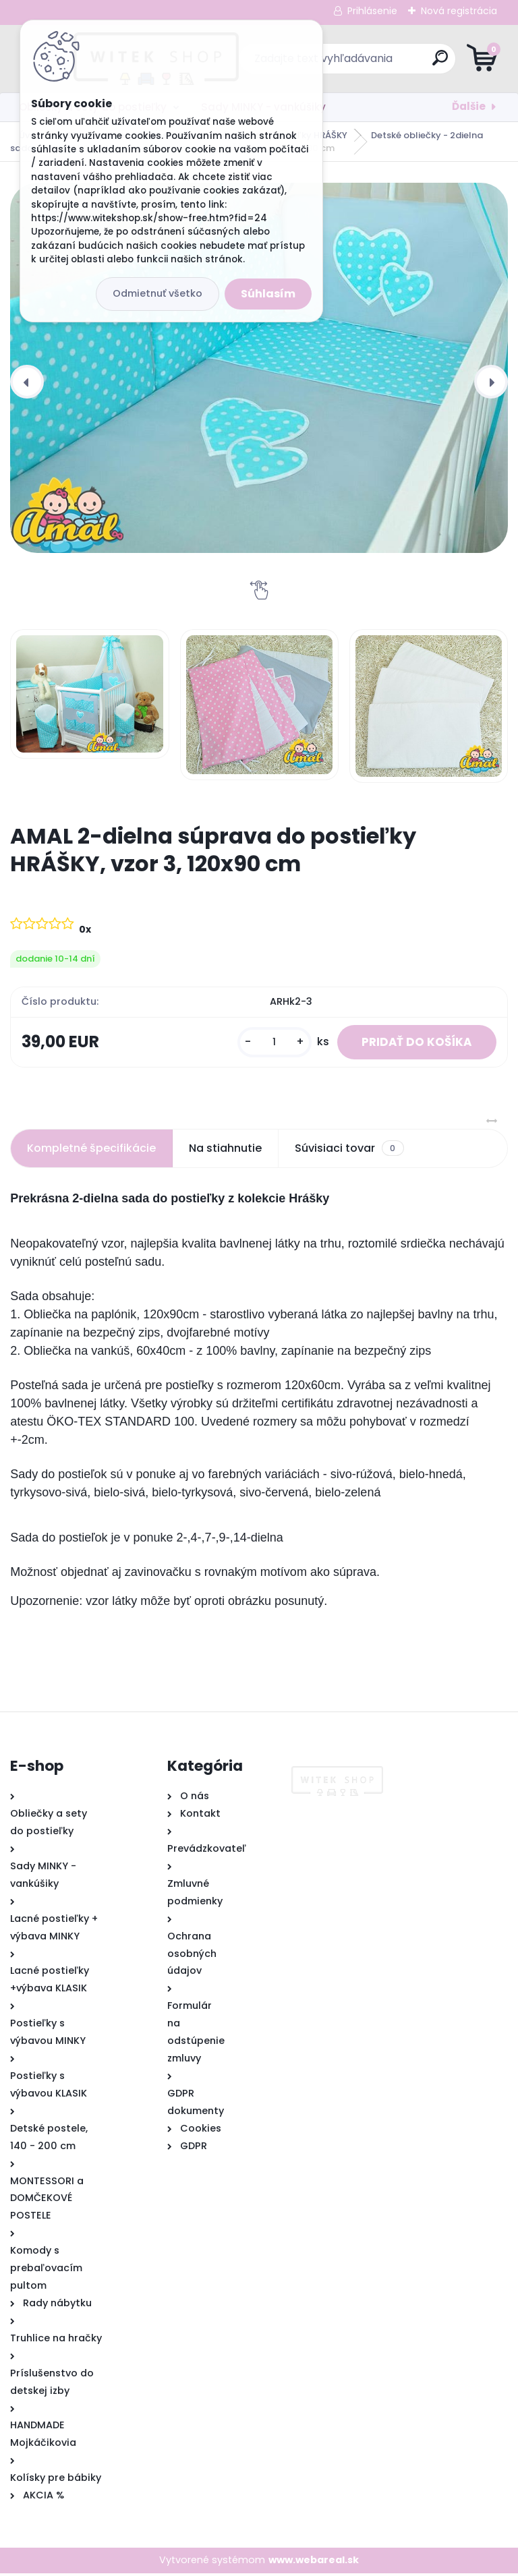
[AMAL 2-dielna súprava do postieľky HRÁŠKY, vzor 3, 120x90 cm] (259, 368)
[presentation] (27, 382)
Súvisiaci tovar (349, 1151)
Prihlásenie (372, 11)
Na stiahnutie (225, 1151)
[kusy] (266, 1043)
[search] (421, 63)
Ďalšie (469, 106)
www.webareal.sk (313, 2562)
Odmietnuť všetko (157, 293)
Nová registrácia (459, 11)
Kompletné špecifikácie (91, 1151)
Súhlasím (268, 293)
